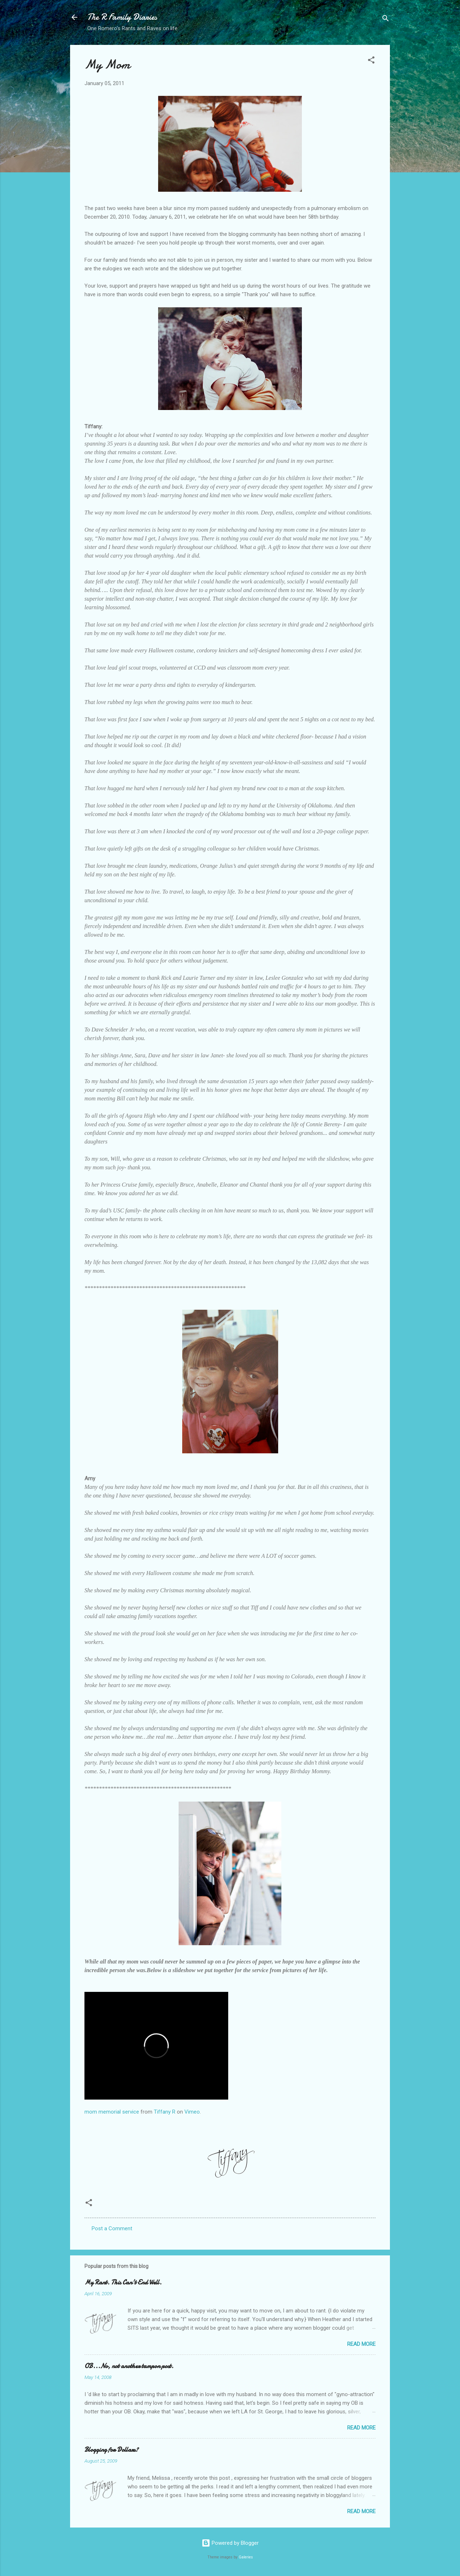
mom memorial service (111, 2112)
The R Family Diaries (122, 17)
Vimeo (192, 2112)
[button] (371, 61)
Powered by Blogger (230, 2543)
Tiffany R (164, 2112)
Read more (361, 2344)
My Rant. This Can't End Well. (123, 2282)
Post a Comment (112, 2228)
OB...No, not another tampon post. (129, 2366)
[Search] (385, 20)
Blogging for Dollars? (111, 2449)
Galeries (246, 2557)
